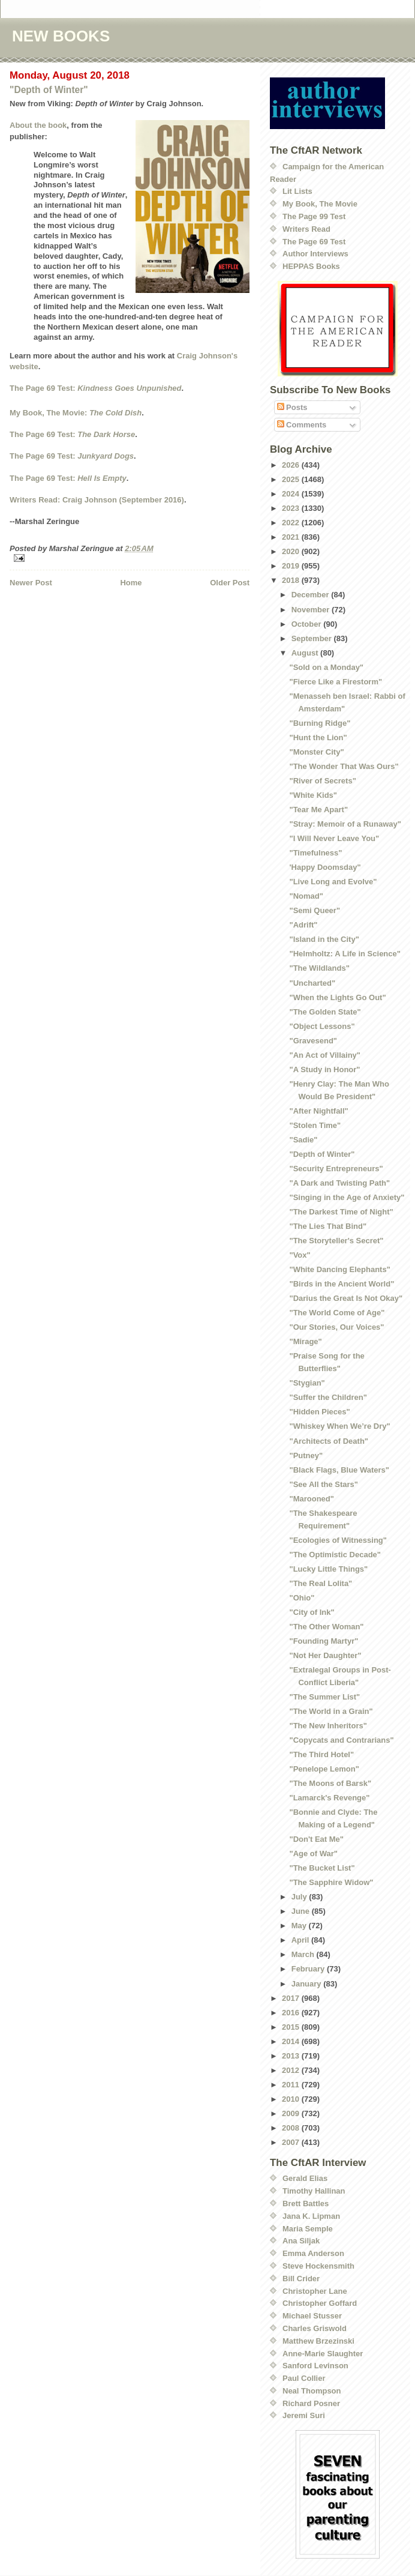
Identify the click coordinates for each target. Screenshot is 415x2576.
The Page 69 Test (313, 241)
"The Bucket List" (321, 1867)
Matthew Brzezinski (318, 2340)
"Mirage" (305, 1341)
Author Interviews (315, 253)
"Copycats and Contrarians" (341, 1740)
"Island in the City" (324, 939)
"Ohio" (301, 1597)
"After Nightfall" (318, 1110)
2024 (292, 493)
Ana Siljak (301, 2240)
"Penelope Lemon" (324, 1768)
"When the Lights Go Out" (337, 997)
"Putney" (306, 1455)
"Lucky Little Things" (328, 1568)
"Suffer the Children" (327, 1397)
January (307, 1983)
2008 (292, 2127)
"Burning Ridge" (319, 723)
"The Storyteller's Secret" (336, 1240)
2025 (292, 479)
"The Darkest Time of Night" (341, 1211)
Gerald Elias (304, 2178)
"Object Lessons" (321, 1026)
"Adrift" (303, 924)
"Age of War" (313, 1853)
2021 (292, 536)
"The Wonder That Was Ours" (343, 766)
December (311, 594)
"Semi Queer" (314, 910)
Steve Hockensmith (318, 2265)
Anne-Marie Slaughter (322, 2353)
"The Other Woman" (326, 1626)
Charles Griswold (314, 2328)
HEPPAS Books (311, 266)
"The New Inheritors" (327, 1725)
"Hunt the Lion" (318, 737)
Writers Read (306, 229)
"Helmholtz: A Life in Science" (344, 953)
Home (131, 582)
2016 (292, 2012)
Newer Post (31, 582)
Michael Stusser (312, 2315)
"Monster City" (316, 751)
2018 (292, 580)
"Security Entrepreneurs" (336, 1168)
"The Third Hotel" (321, 1754)
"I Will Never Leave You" (334, 838)
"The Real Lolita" (320, 1583)
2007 (292, 2142)
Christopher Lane (314, 2291)
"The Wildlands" (319, 968)
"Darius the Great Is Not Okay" (345, 1298)
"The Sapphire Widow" (331, 1882)
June (301, 1911)
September (312, 638)
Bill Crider (301, 2278)
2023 (292, 508)
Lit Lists (297, 191)
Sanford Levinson (315, 2365)
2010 (292, 2099)
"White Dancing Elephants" (339, 1269)
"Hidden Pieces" (319, 1411)
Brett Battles (305, 2203)
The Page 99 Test (313, 216)
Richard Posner (311, 2403)
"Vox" (299, 1254)
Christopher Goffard (319, 2303)
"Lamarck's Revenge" (329, 1797)
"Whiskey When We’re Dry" (339, 1426)
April (301, 1939)
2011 (292, 2084)
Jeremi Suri (303, 2415)
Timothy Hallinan (313, 2190)
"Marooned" (311, 1498)
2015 (292, 2027)
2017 (292, 1998)
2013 (292, 2055)
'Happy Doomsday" (324, 867)
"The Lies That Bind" (327, 1226)
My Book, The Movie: (76, 412)
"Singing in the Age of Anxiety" (346, 1197)
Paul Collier (304, 2378)
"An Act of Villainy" (324, 1055)
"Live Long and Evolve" (333, 881)
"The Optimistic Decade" (334, 1554)
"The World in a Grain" (330, 1711)
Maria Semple (307, 2228)
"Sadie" (303, 1139)
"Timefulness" (315, 852)
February (309, 1968)
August (305, 652)
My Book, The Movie (319, 203)
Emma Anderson (313, 2253)
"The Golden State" (324, 1011)
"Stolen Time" (315, 1125)
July (300, 1896)
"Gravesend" (313, 1040)
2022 (292, 522)
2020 (292, 551)
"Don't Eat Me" (316, 1839)
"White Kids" (313, 795)
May (300, 1925)
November (311, 609)
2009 (292, 2113)
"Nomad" (306, 895)
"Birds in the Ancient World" (341, 1283)
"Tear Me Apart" (318, 809)
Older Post (229, 582)
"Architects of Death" (328, 1441)
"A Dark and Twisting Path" (339, 1182)
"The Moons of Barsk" (330, 1783)
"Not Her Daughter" (325, 1655)
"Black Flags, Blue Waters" (339, 1469)
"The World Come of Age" (336, 1312)
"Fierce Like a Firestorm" (335, 681)
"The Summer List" (324, 1696)
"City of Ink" (311, 1612)
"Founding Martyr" (323, 1640)
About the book (38, 125)
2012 (292, 2070)
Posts (292, 407)
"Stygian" (306, 1382)
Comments (302, 424)
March (304, 1954)
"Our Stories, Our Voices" (336, 1327)
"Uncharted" (312, 983)
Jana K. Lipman (311, 2216)
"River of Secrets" (322, 780)
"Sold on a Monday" (326, 667)
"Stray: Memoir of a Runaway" (345, 823)
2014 (292, 2041)
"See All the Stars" (323, 1484)
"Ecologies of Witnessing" (337, 1540)
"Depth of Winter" (49, 90)
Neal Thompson (311, 2390)
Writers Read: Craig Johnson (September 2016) (97, 499)
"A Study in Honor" (324, 1069)
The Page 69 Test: (96, 388)
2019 (292, 565)
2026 (292, 464)
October (307, 624)
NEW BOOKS (61, 36)
